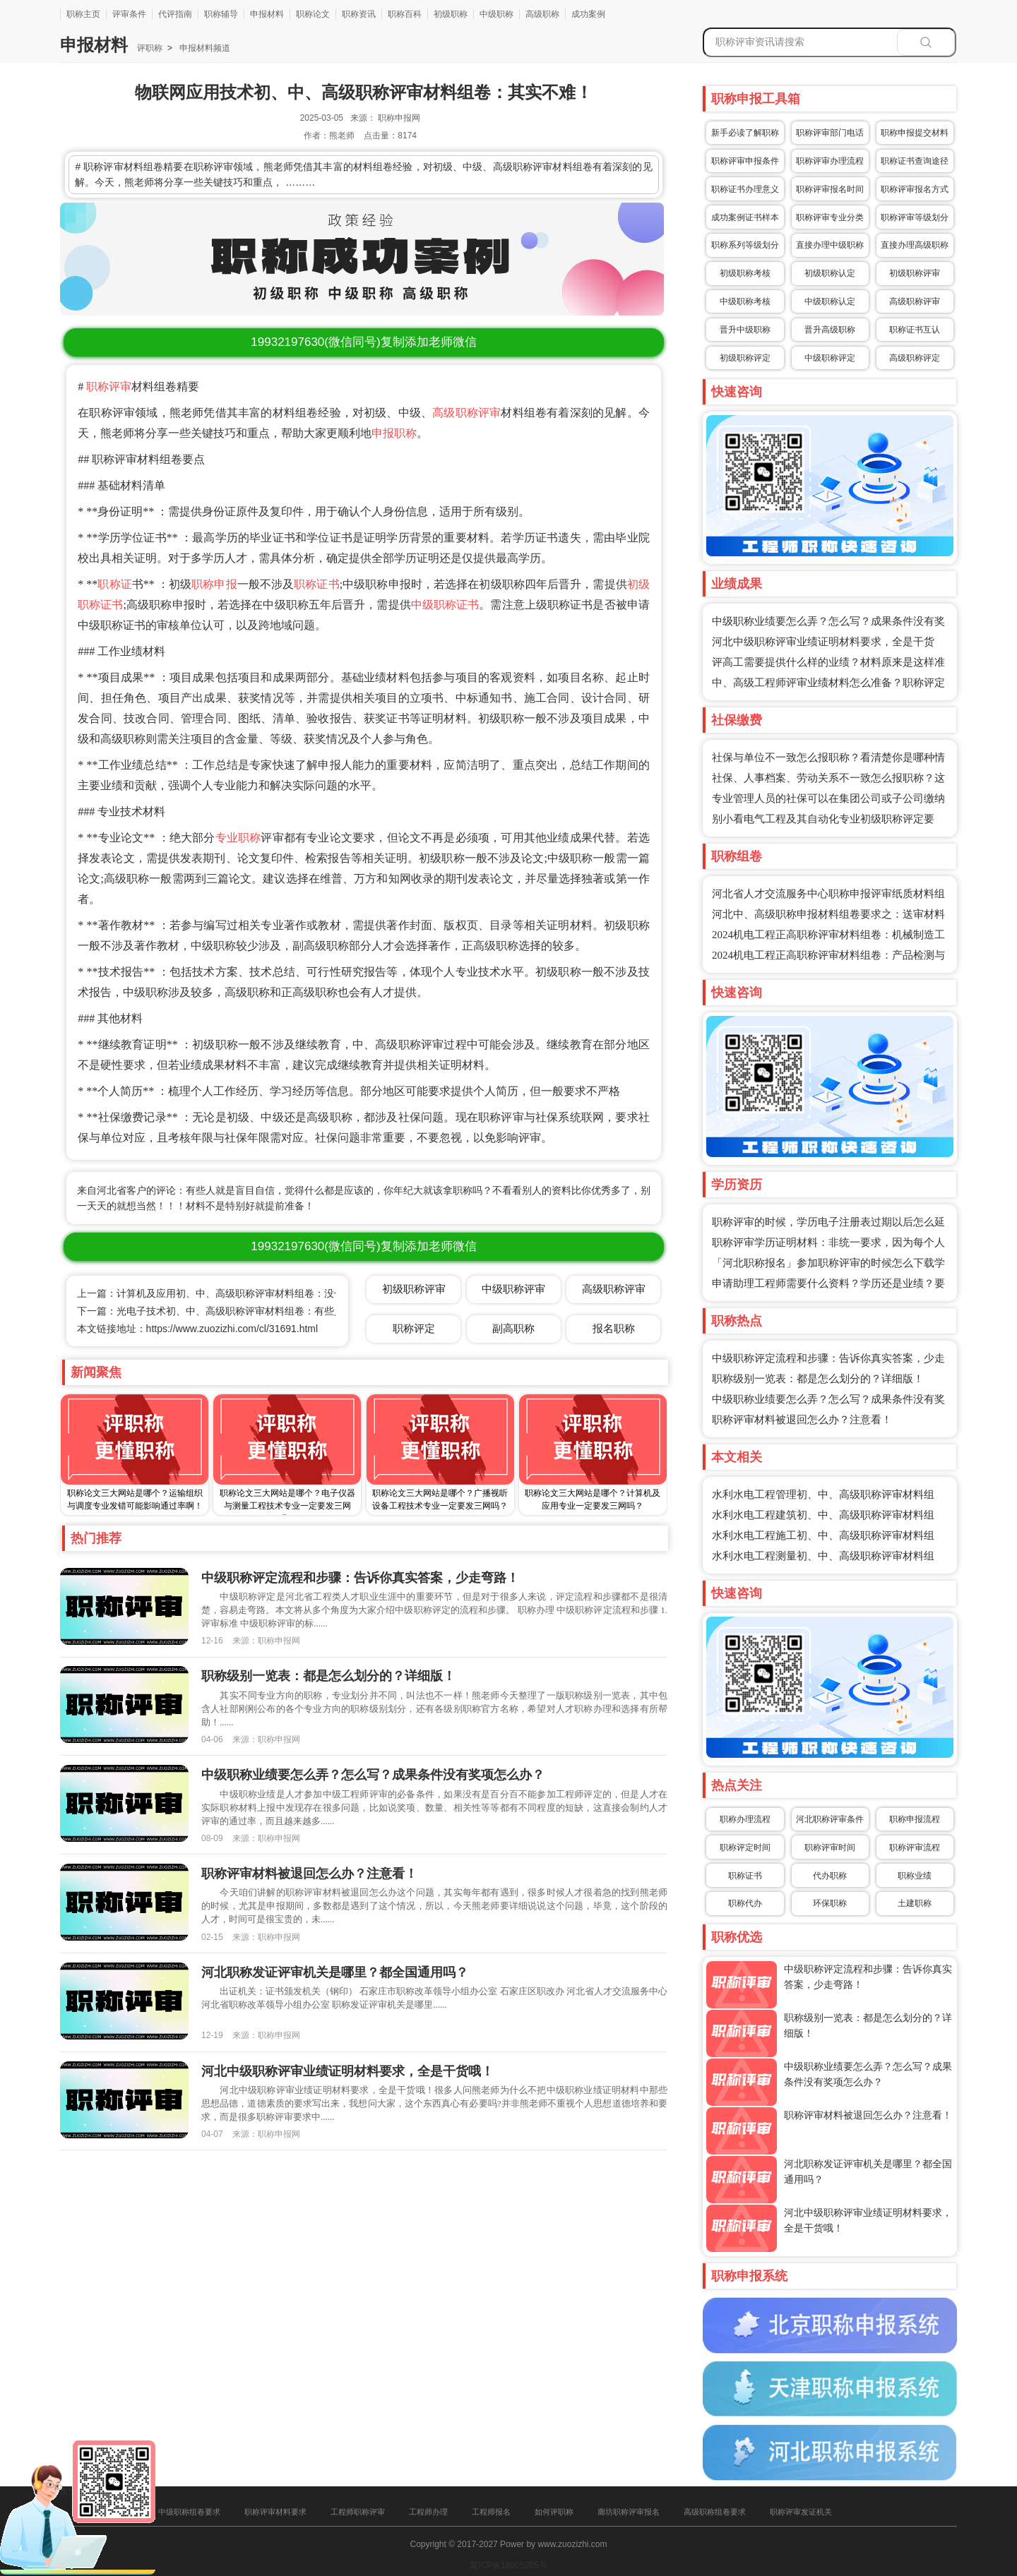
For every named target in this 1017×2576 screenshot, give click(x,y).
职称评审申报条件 (745, 161)
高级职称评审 (466, 413)
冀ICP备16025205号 (508, 2565)
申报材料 (267, 14)
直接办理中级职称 (830, 245)
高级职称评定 (914, 358)
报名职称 (614, 1328)
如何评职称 (554, 2512)
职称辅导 (221, 14)
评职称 (149, 48)
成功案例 (588, 14)
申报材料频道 (203, 48)
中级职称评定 (829, 358)
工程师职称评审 (358, 2512)
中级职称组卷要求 (189, 2512)
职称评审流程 (914, 1847)
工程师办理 (428, 2512)
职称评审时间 (829, 1847)
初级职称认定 (829, 273)
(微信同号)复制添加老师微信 (363, 342)
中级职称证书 (445, 605)
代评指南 (175, 14)
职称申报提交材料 (914, 133)
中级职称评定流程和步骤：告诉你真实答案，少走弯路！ (360, 1578)
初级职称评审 (914, 273)
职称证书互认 (914, 330)
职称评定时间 (745, 1847)
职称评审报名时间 (830, 189)
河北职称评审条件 (830, 1819)
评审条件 (129, 14)
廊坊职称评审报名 (628, 2512)
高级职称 (542, 14)
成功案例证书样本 (745, 217)
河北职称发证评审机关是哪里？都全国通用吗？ (334, 1972)
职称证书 (316, 584)
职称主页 (83, 14)
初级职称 (451, 14)
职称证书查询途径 (914, 161)
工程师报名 (491, 2512)
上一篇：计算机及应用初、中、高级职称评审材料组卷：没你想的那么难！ (240, 1293)
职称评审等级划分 (914, 217)
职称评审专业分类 (830, 217)
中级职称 (496, 14)
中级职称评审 (513, 1289)
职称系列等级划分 (745, 245)
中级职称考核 (745, 301)
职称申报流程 (914, 1819)
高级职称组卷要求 (715, 2512)
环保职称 (830, 1903)
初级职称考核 (745, 273)
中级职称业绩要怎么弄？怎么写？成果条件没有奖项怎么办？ (373, 1775)
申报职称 (394, 433)
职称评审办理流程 (830, 161)
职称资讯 (359, 14)
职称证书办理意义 (745, 189)
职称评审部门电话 (830, 133)
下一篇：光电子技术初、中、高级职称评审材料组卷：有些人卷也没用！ (235, 1311)
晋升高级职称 (829, 330)
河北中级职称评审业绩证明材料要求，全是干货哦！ (347, 2071)
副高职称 (513, 1328)
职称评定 (414, 1328)
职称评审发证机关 (801, 2512)
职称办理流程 (745, 1819)
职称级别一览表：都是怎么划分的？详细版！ (818, 1378)
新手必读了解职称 (745, 133)
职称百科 (405, 14)
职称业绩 (915, 1876)
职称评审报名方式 (914, 189)
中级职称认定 (829, 301)
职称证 (114, 584)
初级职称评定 (745, 358)
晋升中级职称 (745, 330)
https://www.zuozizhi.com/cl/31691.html (232, 1328)
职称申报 (214, 584)
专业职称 (238, 838)
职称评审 (108, 387)
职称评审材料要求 (275, 2512)
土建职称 (915, 1903)
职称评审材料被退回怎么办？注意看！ (802, 1419)
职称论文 (313, 14)
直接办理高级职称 (914, 245)
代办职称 (830, 1876)
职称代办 (745, 1903)
